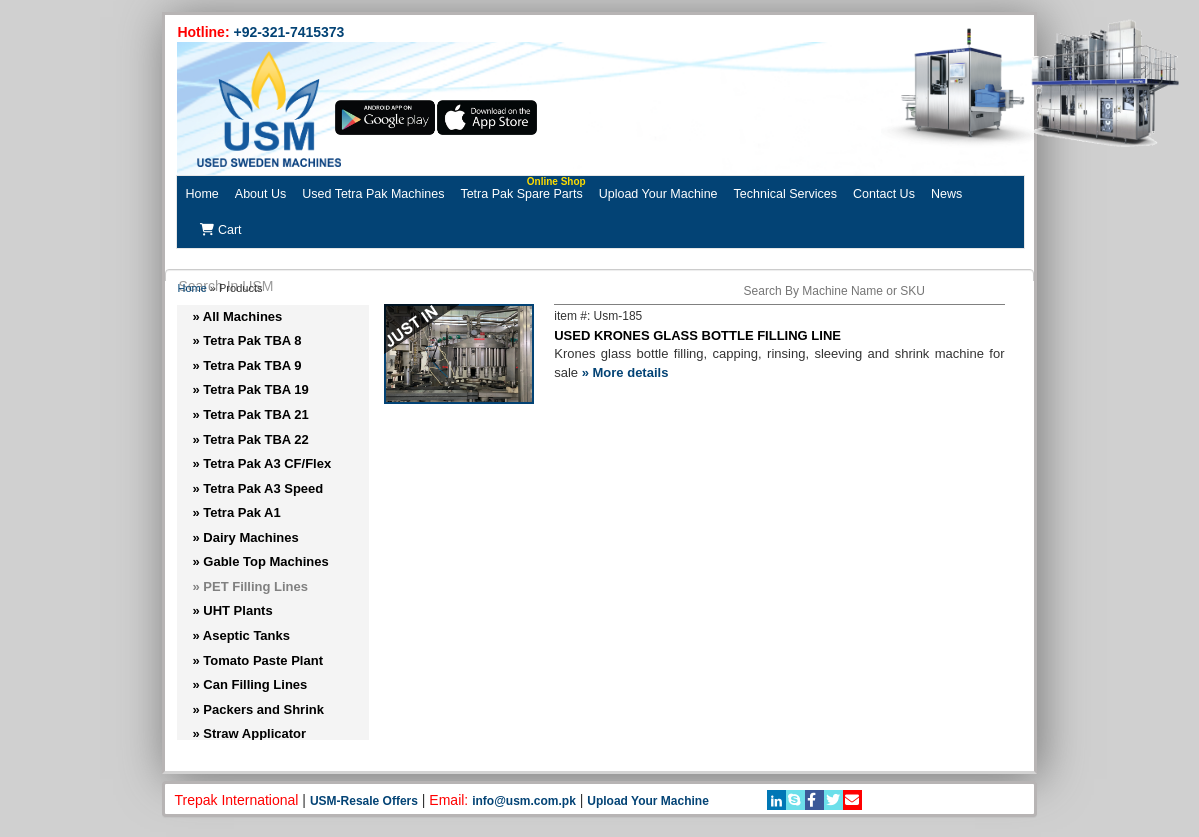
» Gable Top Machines (260, 561)
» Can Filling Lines (249, 684)
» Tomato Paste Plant (257, 660)
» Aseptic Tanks (241, 635)
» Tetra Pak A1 (236, 512)
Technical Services (786, 194)
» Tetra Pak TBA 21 (250, 414)
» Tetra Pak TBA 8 (246, 340)
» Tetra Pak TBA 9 (246, 365)
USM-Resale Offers (364, 801)
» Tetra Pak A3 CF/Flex (261, 463)
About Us (260, 194)
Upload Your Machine (658, 194)
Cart (220, 230)
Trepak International (236, 800)
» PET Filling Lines (250, 586)
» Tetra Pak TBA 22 (250, 439)
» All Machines (237, 316)
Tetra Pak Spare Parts (522, 188)
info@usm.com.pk (524, 801)
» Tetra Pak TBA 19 (250, 389)
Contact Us (884, 194)
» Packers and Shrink (258, 709)
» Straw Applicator (249, 733)
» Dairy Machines (245, 537)
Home (201, 194)
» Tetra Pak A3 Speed (257, 488)
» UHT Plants (232, 610)
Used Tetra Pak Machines (373, 194)
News (946, 194)
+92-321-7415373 (288, 32)
